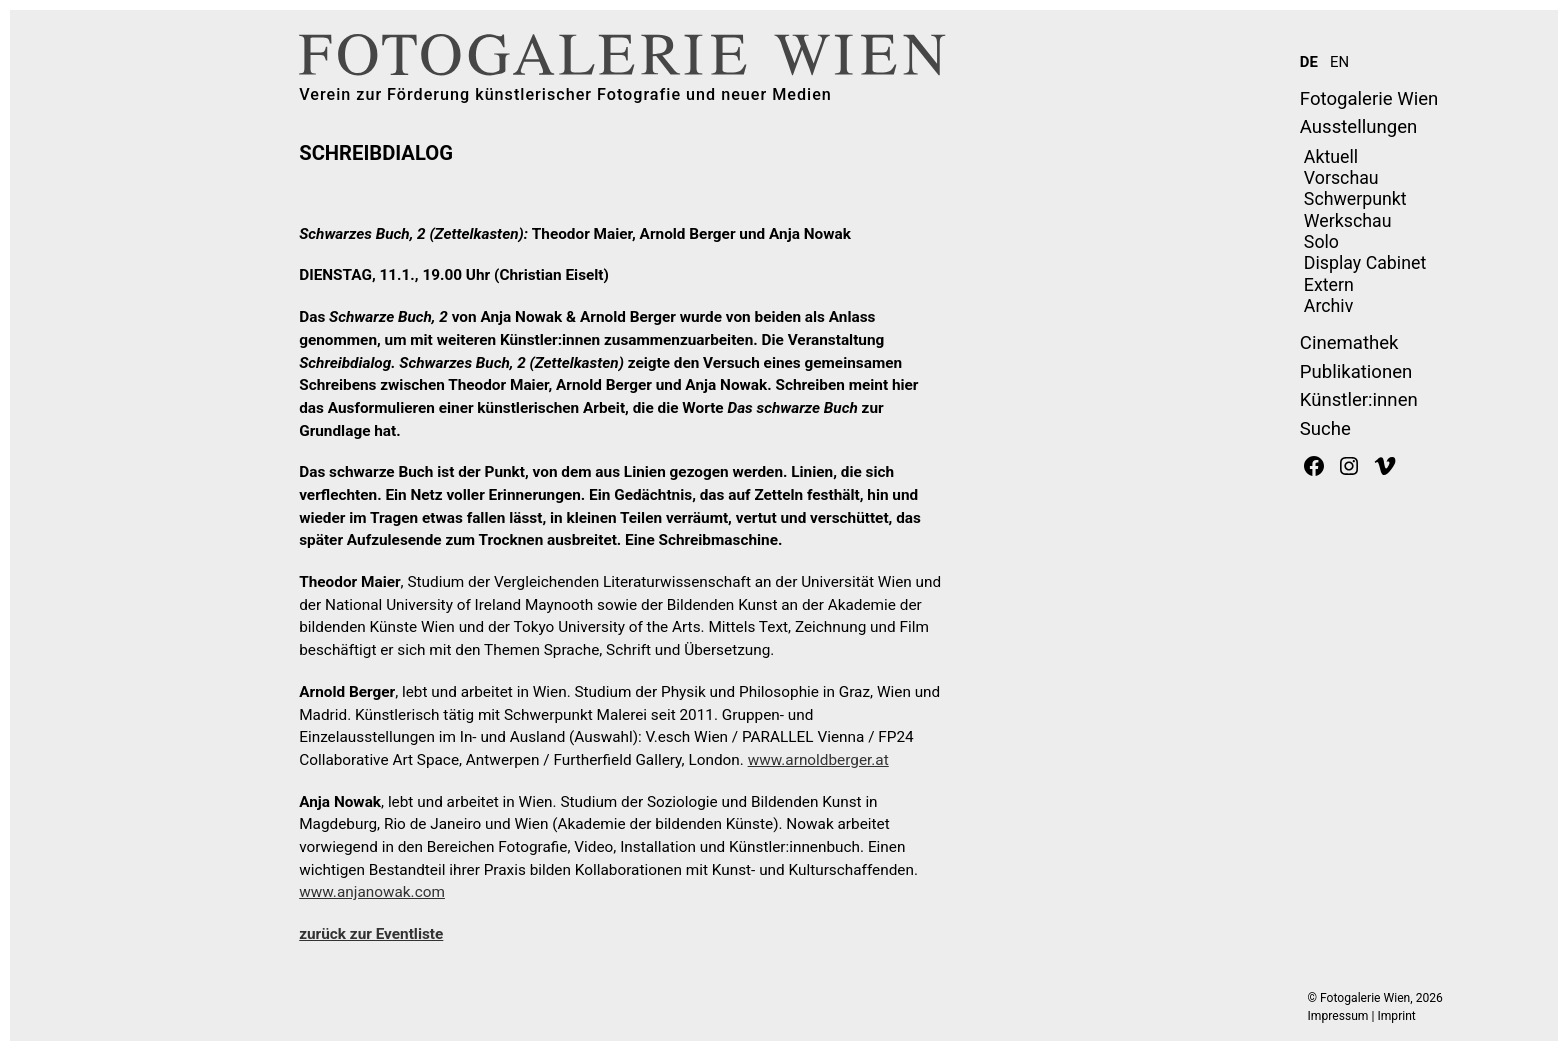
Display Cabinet (1365, 263)
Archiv (1328, 306)
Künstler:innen (1359, 400)
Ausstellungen (1358, 127)
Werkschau (1348, 221)
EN (1339, 62)
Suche (1325, 429)
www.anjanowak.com (372, 892)
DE (1309, 62)
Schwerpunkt (1355, 199)
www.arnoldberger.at (818, 760)
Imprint (1396, 1016)
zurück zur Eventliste (371, 934)
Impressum (1338, 1016)
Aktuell (1331, 157)
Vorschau (1341, 178)
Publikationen (1356, 372)
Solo (1321, 242)
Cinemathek (1349, 343)
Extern (1329, 285)
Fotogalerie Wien (1369, 99)
